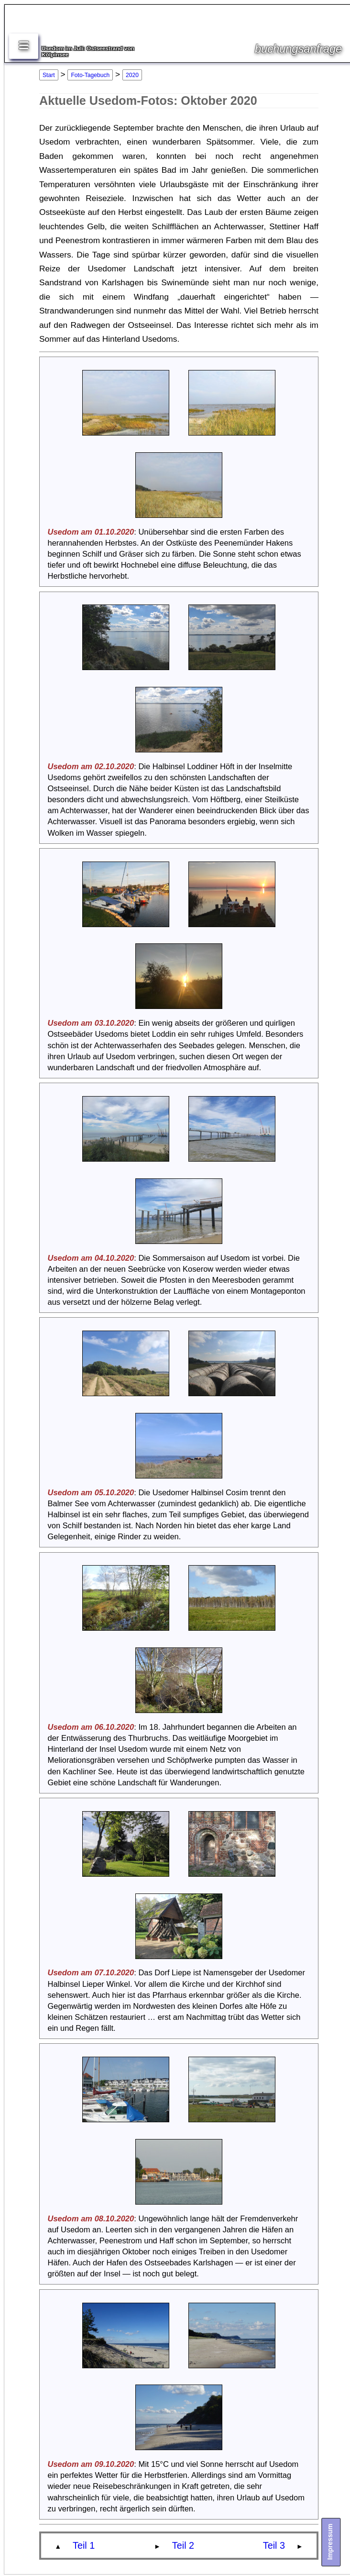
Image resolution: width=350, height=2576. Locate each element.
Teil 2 (183, 2545)
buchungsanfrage (298, 49)
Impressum (330, 2541)
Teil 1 (84, 2545)
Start (49, 75)
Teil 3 (274, 2545)
